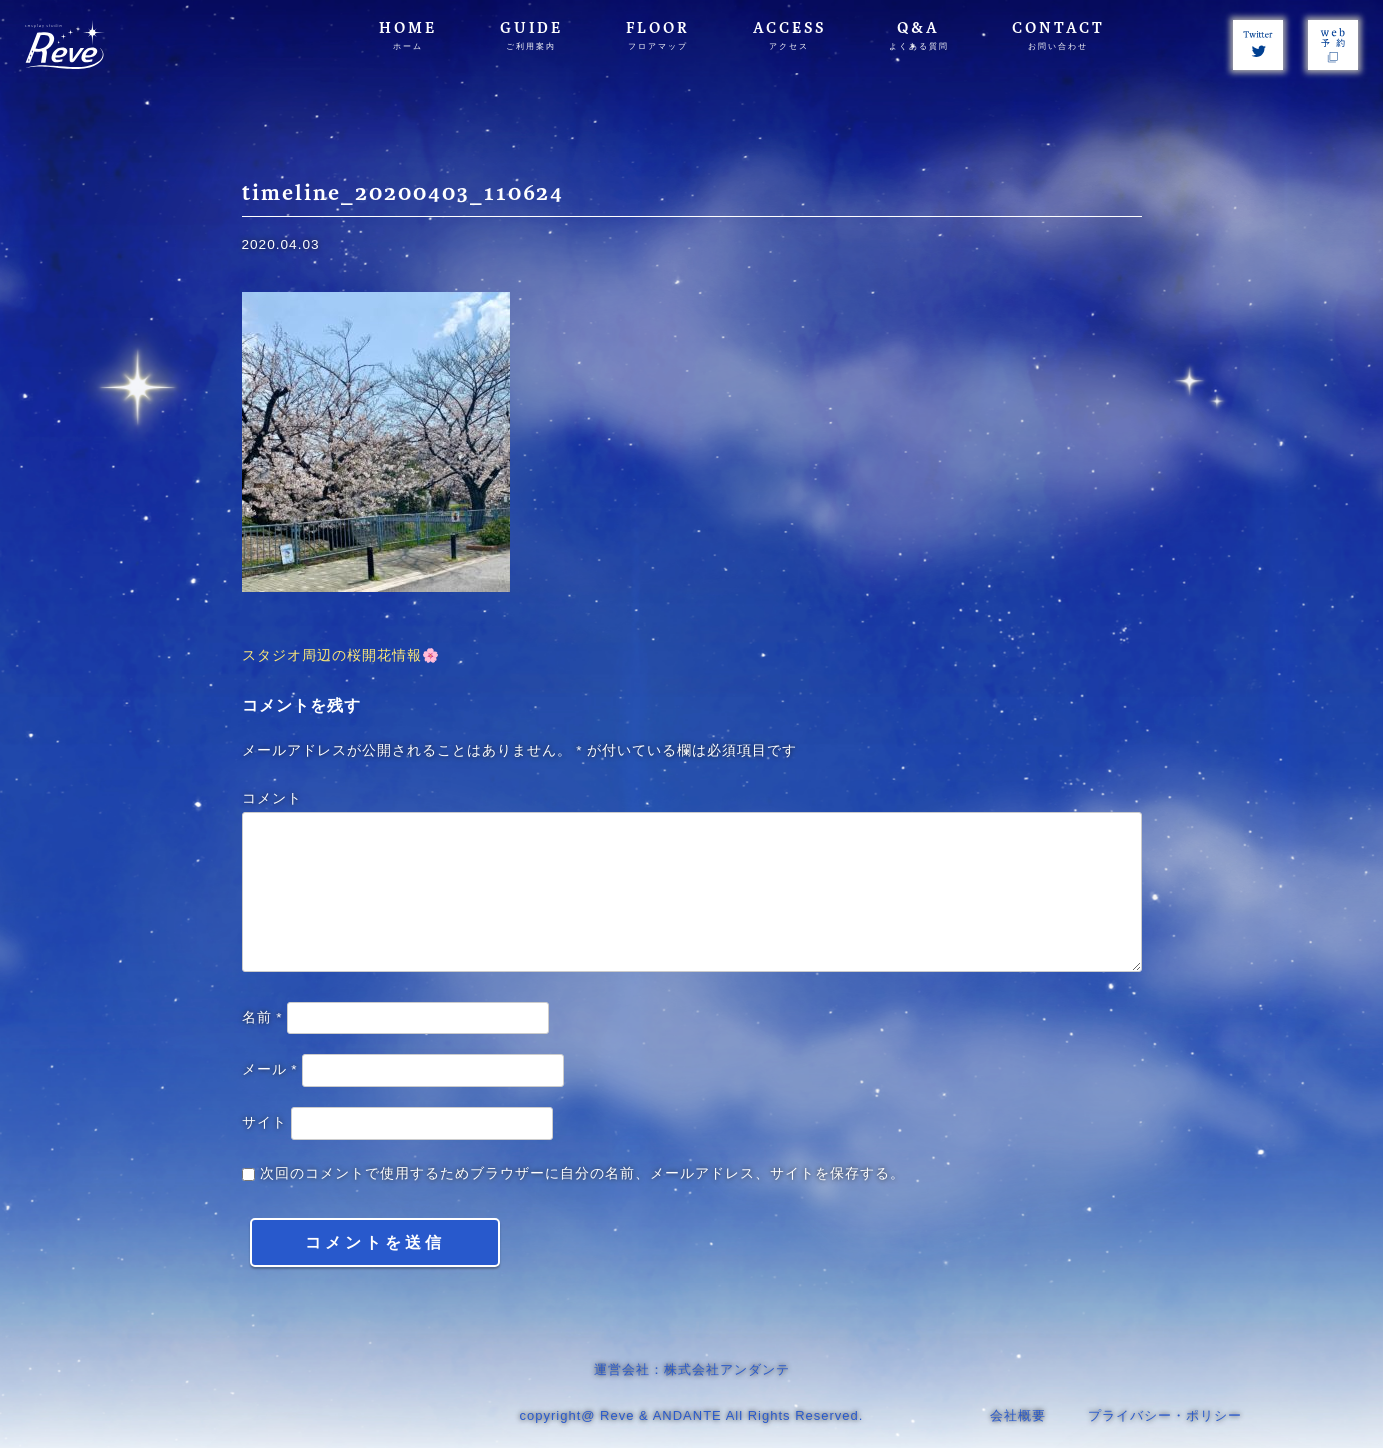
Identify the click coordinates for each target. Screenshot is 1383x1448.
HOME (408, 35)
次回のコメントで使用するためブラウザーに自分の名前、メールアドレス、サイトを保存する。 (582, 1173)
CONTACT (1058, 35)
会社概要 (1018, 1415)
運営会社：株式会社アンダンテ (692, 1369)
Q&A (919, 35)
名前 (262, 1017)
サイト (264, 1122)
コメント (272, 798)
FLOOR (658, 35)
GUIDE (531, 35)
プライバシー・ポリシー (1165, 1415)
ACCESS (789, 35)
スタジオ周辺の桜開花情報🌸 (341, 655)
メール (270, 1069)
